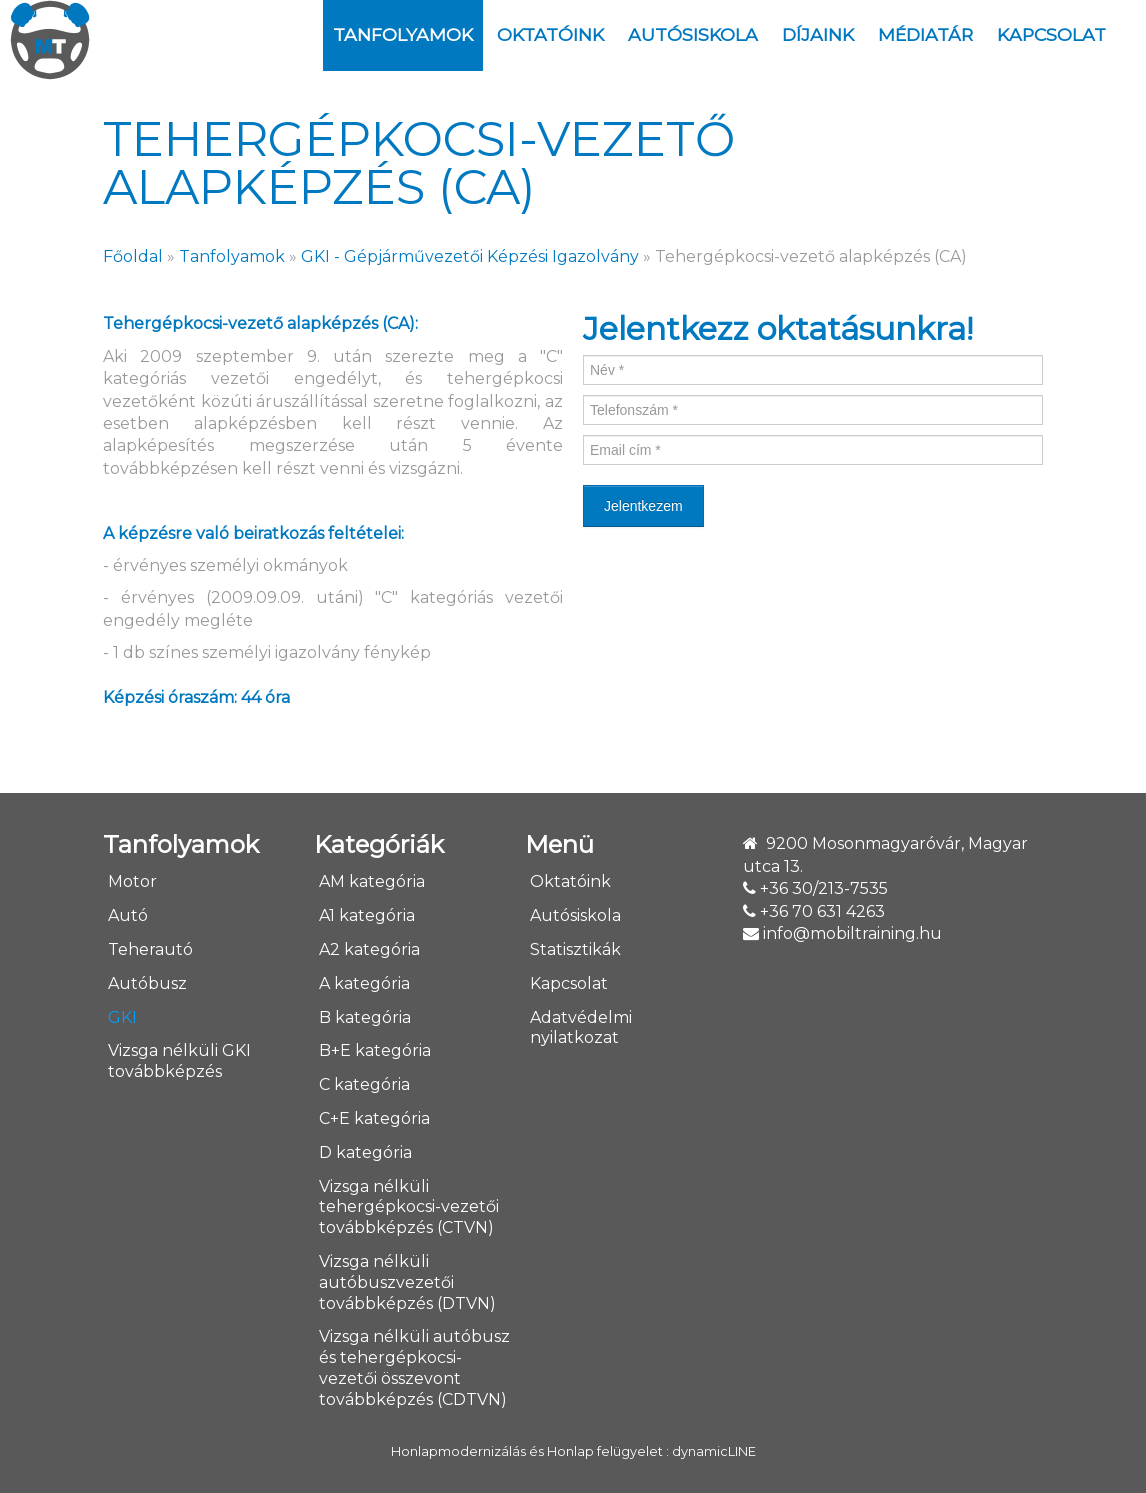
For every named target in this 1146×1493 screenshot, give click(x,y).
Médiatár (925, 34)
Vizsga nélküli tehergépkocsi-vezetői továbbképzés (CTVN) (409, 1207)
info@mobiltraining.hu (852, 933)
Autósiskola (693, 34)
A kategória (364, 983)
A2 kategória (369, 949)
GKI (122, 1017)
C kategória (364, 1084)
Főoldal (133, 256)
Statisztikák (575, 949)
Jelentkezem (643, 506)
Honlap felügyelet (605, 1451)
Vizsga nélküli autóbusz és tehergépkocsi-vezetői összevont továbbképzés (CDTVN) (414, 1367)
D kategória (365, 1152)
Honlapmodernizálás (458, 1451)
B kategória (365, 1017)
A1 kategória (367, 915)
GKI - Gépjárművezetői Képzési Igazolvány (470, 256)
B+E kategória (375, 1050)
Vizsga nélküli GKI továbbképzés (179, 1061)
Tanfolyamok (403, 34)
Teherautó (150, 949)
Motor (132, 881)
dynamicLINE (714, 1451)
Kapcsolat (1051, 34)
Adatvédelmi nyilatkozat (581, 1028)
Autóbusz (147, 983)
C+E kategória (374, 1118)
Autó (128, 915)
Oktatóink (550, 34)
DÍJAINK (818, 34)
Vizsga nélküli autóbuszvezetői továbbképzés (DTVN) (407, 1282)
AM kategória (372, 881)
